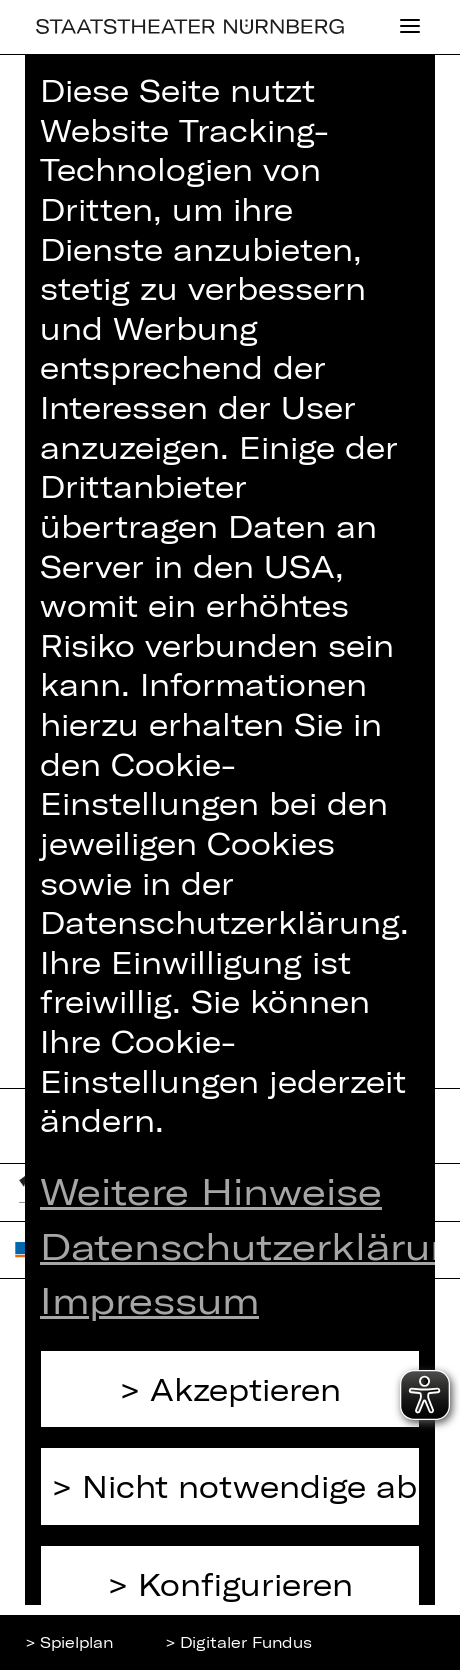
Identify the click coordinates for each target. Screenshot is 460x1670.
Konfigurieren (245, 1583)
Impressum (149, 1299)
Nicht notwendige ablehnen (251, 1485)
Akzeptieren (245, 1388)
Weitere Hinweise (211, 1190)
